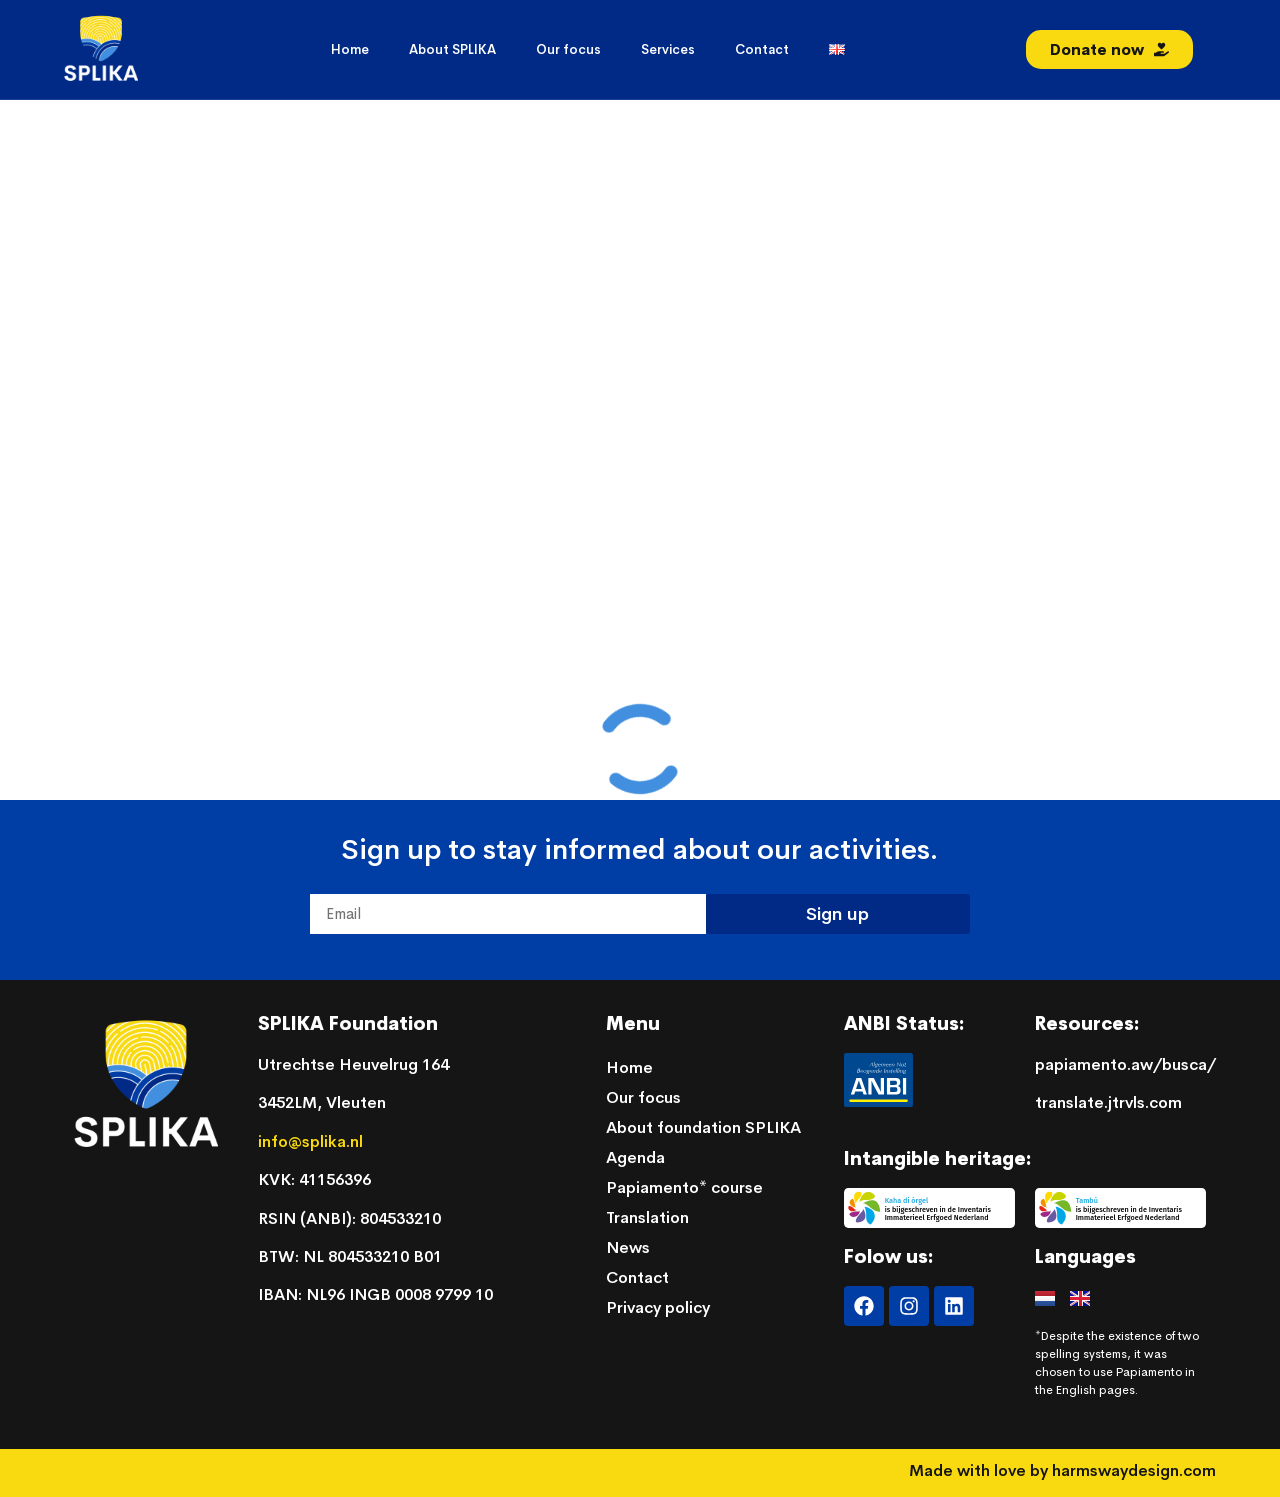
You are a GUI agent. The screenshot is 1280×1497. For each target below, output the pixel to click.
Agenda (635, 1157)
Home (350, 49)
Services (668, 49)
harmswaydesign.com (1134, 1470)
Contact (762, 49)
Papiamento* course (684, 1187)
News (628, 1247)
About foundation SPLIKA (703, 1127)
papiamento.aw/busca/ (1125, 1064)
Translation (647, 1217)
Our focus (568, 49)
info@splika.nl (312, 1141)
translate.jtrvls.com (1108, 1102)
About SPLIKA (452, 49)
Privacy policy (658, 1307)
